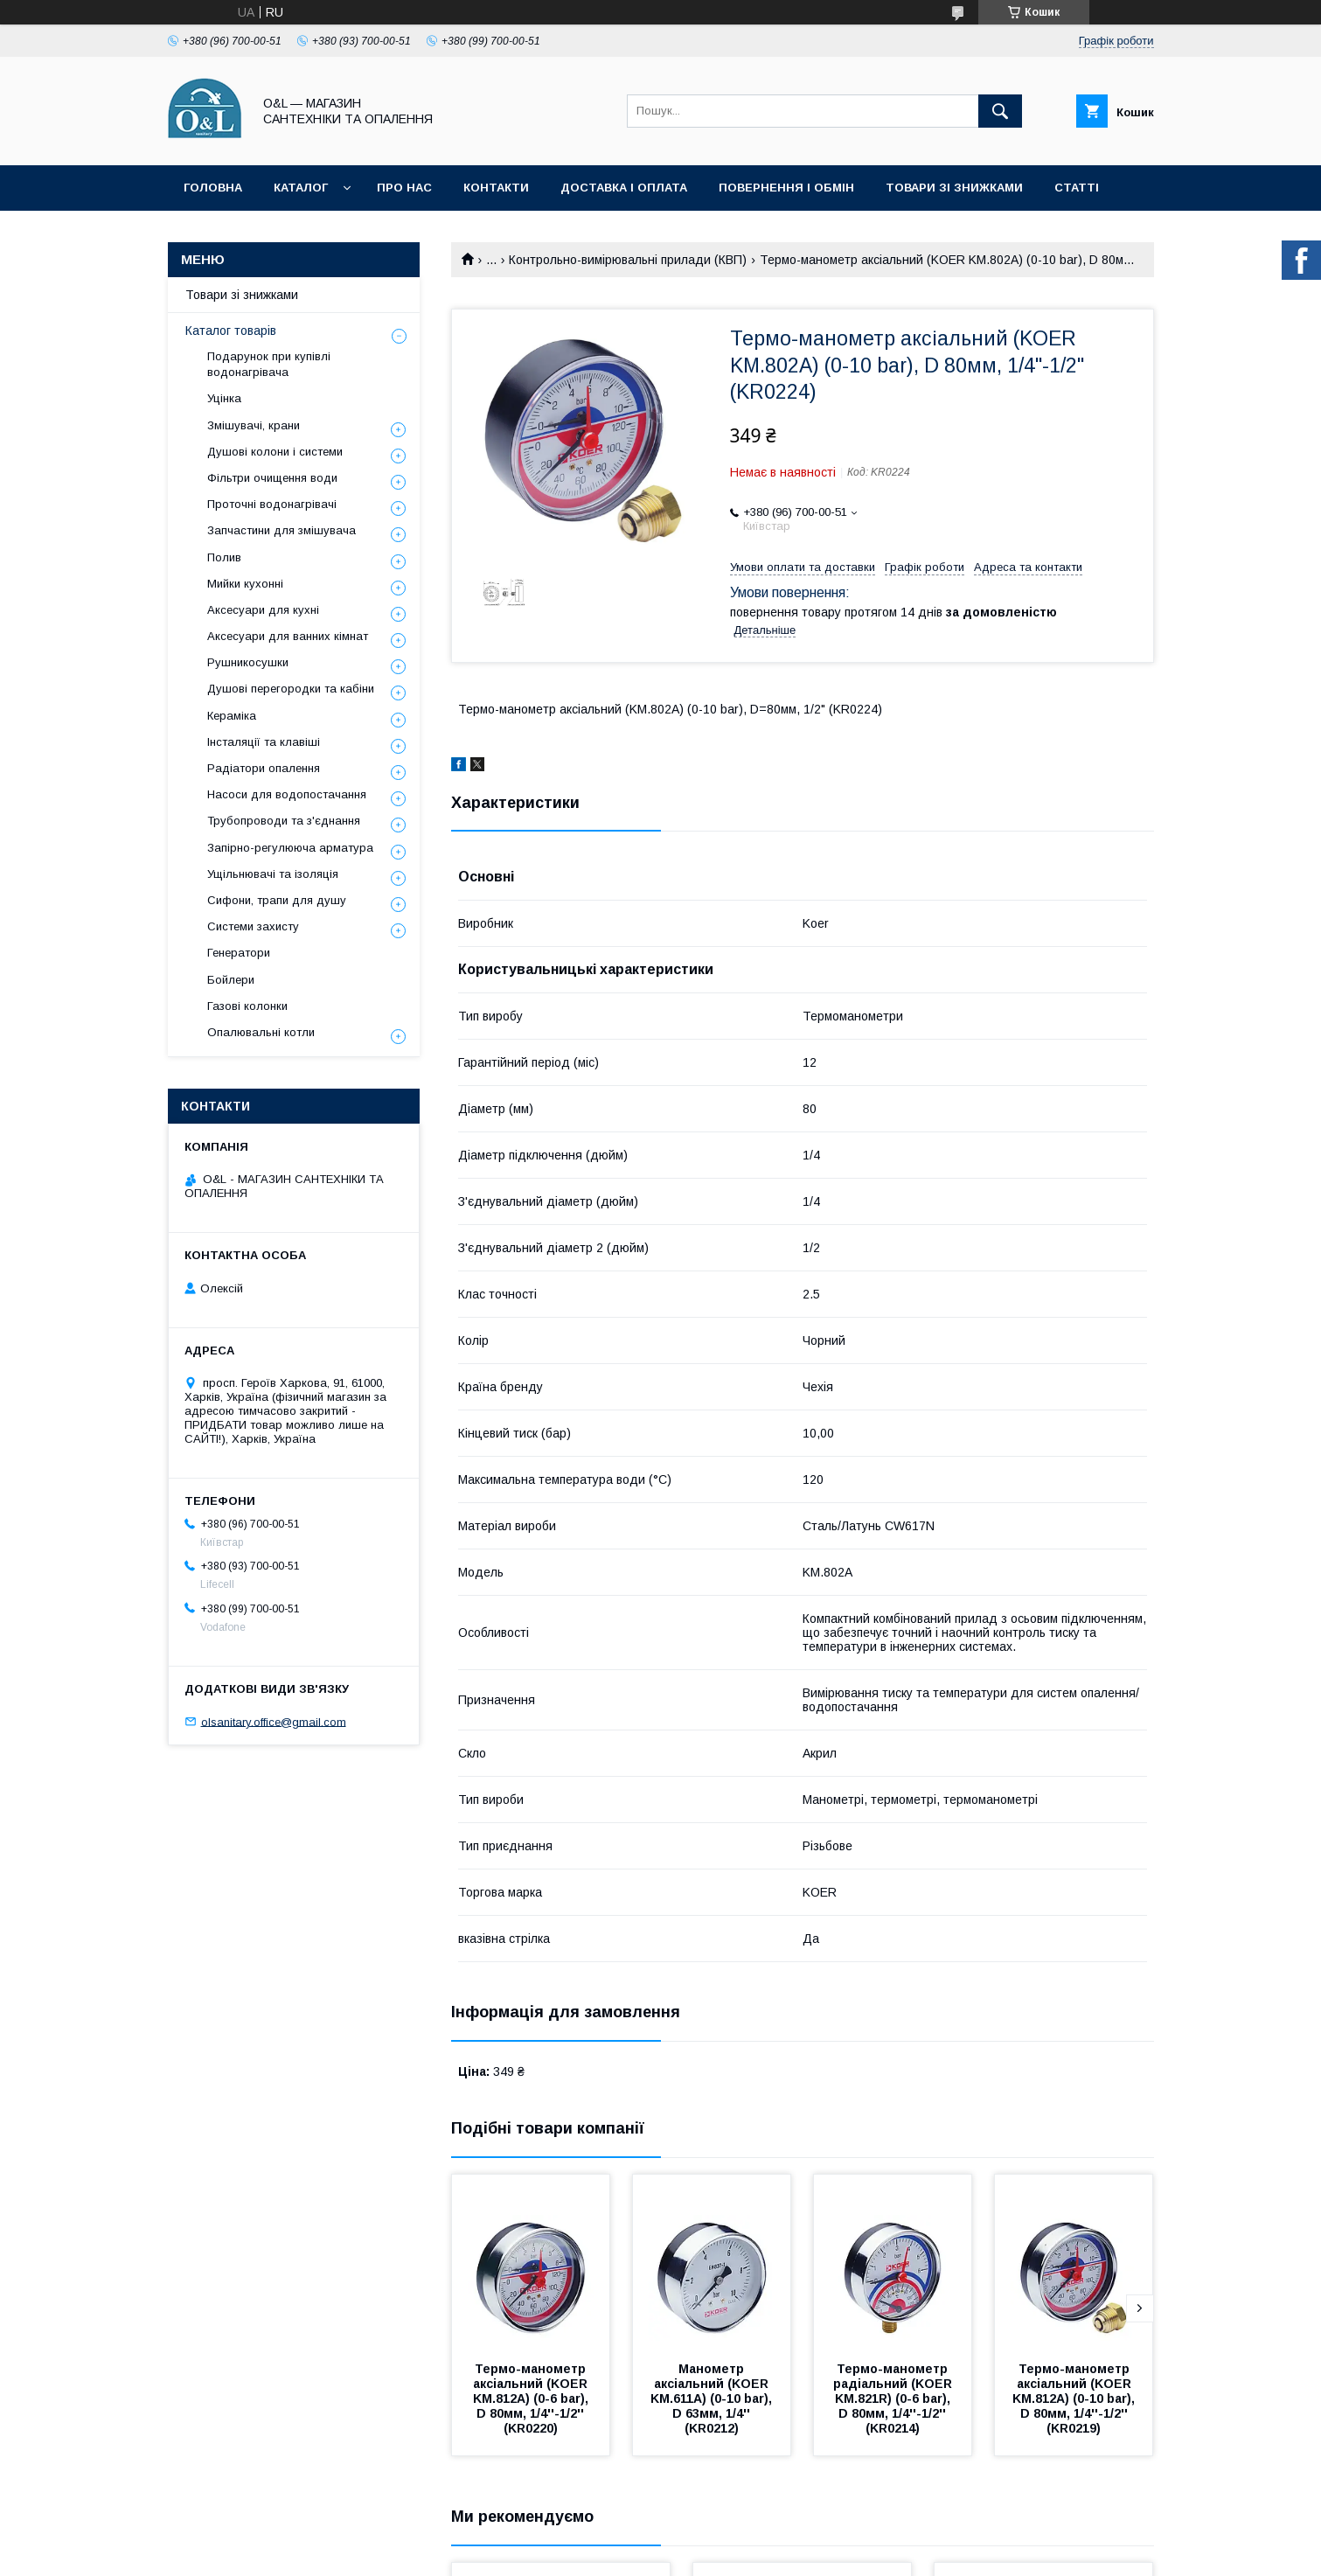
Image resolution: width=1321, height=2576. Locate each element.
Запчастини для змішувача (281, 530)
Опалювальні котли (261, 1032)
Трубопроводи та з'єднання (283, 820)
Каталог (301, 187)
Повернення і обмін (786, 187)
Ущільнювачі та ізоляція (272, 874)
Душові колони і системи (275, 451)
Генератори (238, 952)
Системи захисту (253, 926)
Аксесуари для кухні (263, 609)
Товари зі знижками (954, 187)
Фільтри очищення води (272, 477)
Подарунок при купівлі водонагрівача (268, 364)
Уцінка (224, 398)
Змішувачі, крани (253, 425)
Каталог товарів (230, 331)
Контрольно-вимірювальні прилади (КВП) (628, 260)
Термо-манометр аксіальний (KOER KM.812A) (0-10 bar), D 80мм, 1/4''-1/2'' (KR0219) (1075, 2398)
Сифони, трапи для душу (276, 900)
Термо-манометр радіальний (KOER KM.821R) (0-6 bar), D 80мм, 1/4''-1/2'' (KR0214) (894, 2398)
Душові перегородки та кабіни (290, 688)
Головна (213, 187)
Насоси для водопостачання (286, 794)
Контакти (496, 187)
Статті (1076, 187)
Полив (224, 557)
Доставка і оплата (623, 187)
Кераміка (231, 715)
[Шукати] (1000, 111)
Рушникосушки (248, 662)
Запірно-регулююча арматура (290, 847)
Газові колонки (247, 1006)
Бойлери (230, 979)
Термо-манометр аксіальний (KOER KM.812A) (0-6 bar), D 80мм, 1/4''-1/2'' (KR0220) (532, 2398)
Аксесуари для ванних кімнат (287, 636)
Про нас (404, 187)
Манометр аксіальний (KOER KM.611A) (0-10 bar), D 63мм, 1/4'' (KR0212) (712, 2398)
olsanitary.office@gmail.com (273, 1721)
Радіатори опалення (263, 768)
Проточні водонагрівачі (272, 504)
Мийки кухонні (245, 583)
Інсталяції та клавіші (263, 741)
